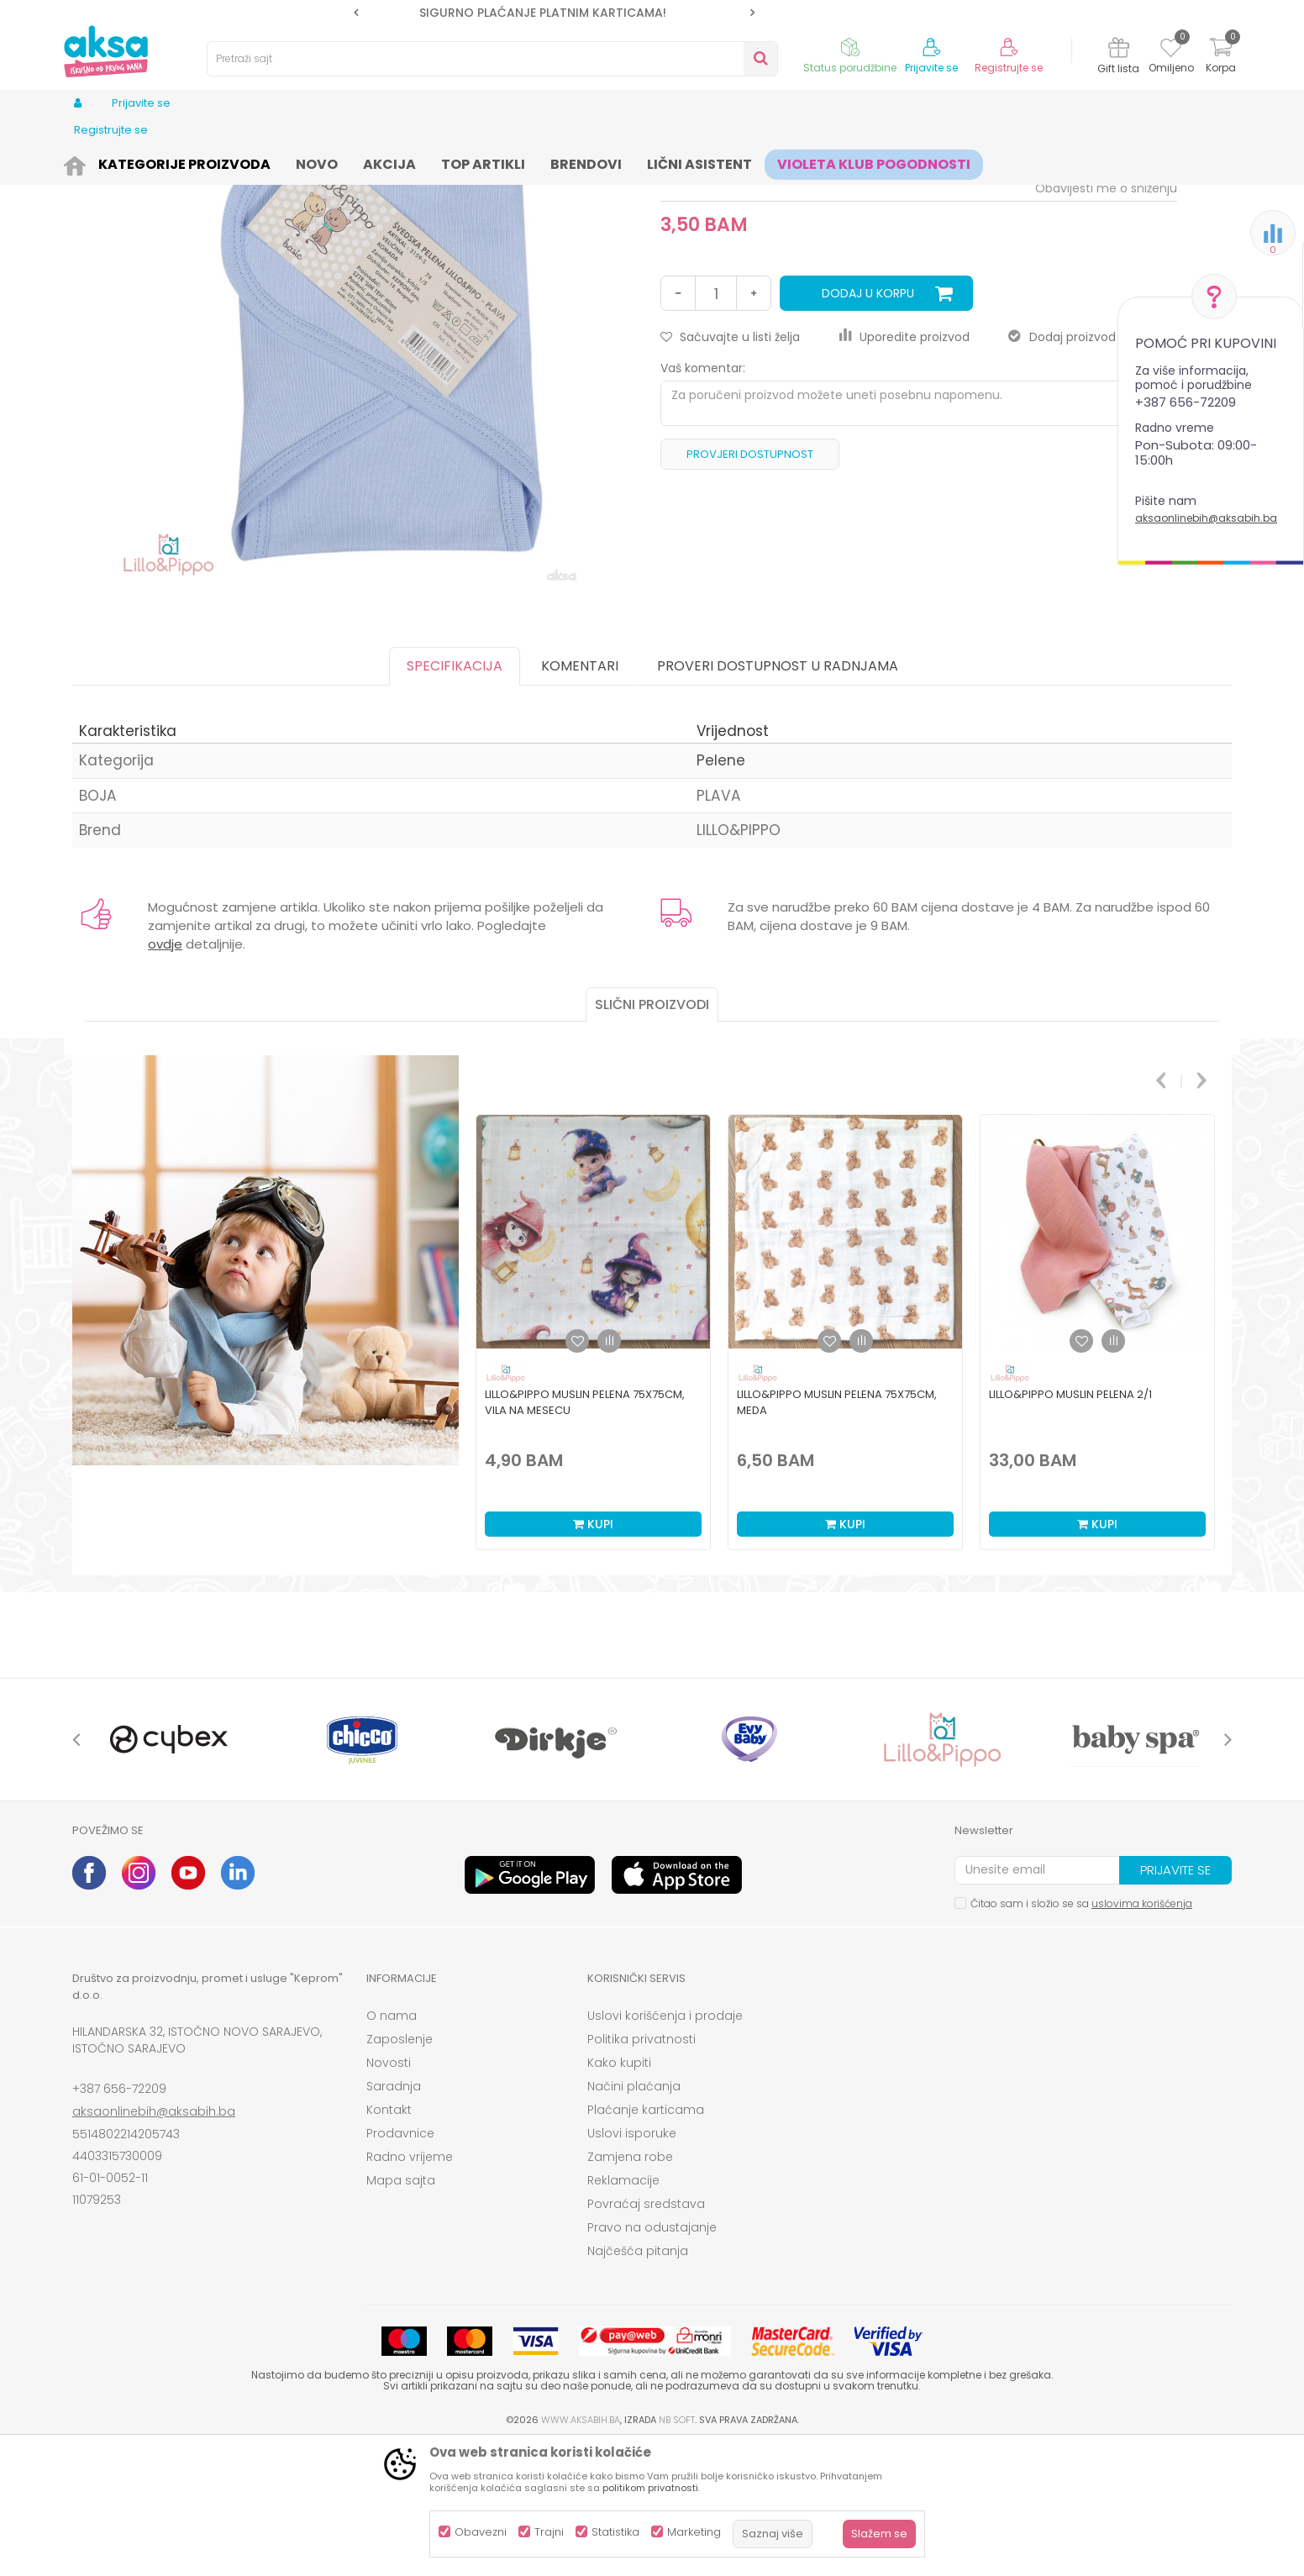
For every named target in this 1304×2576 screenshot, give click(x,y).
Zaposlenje (399, 2169)
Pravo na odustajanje (652, 2357)
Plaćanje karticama (645, 2240)
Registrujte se (1009, 68)
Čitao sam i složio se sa (1081, 2033)
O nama (391, 2145)
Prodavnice (400, 2263)
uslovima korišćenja (1141, 2034)
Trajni (549, 2532)
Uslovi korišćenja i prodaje (665, 2145)
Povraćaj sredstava (646, 2334)
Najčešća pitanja (637, 2381)
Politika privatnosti (641, 2169)
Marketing (694, 2532)
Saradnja (393, 2216)
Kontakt (389, 2240)
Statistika (615, 2532)
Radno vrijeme (409, 2287)
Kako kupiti (619, 2192)
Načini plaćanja (634, 2216)
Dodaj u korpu (868, 423)
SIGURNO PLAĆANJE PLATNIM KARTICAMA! (552, 12)
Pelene (418, 162)
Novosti (388, 2192)
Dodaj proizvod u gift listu (1092, 467)
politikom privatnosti (650, 2488)
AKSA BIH (94, 162)
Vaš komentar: (702, 498)
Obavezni (481, 2532)
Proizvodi (153, 162)
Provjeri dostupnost (749, 584)
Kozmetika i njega (234, 162)
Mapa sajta (400, 2310)
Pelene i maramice (340, 162)
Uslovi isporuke (631, 2263)
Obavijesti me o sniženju (1106, 318)
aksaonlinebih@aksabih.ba (1206, 518)
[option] (554, 12)
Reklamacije (623, 2310)
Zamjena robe (630, 2287)
